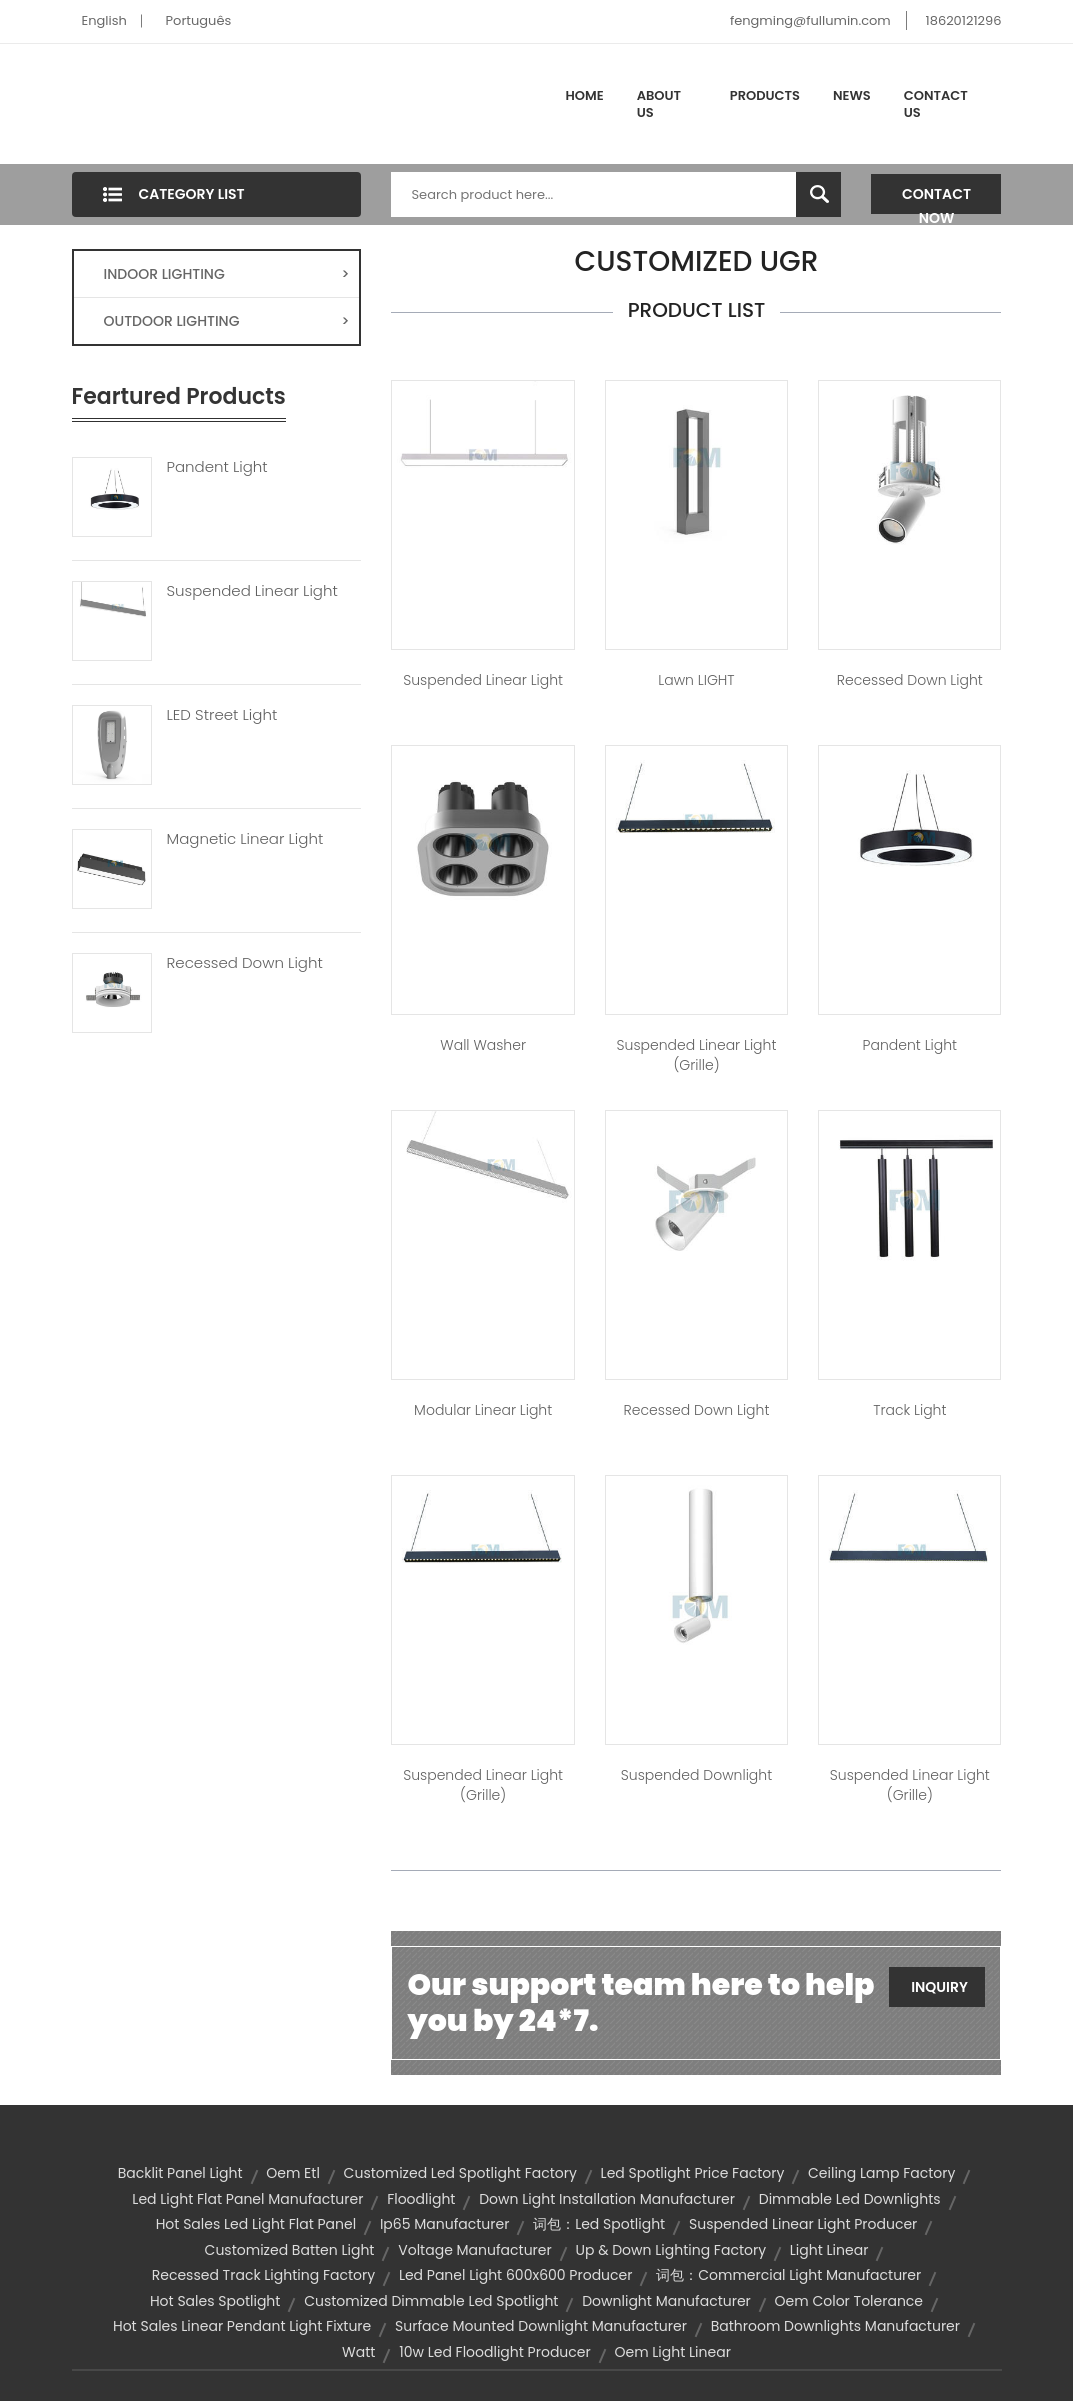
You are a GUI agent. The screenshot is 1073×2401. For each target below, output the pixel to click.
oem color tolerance (849, 2301)
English (104, 20)
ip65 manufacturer (445, 2224)
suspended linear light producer (803, 2224)
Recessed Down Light (245, 963)
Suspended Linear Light (252, 591)
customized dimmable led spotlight (431, 2301)
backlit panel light (180, 2173)
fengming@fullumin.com (810, 20)
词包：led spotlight (599, 2224)
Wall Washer (483, 1045)
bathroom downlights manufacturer (835, 2326)
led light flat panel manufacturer (247, 2199)
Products (765, 95)
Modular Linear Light (483, 1410)
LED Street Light (222, 715)
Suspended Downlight (696, 1775)
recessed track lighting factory (263, 2275)
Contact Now (936, 199)
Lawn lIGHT (696, 680)
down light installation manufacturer (607, 2199)
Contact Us (936, 104)
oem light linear (672, 2352)
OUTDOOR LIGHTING (227, 321)
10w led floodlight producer (495, 2352)
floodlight (421, 2199)
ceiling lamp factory (881, 2173)
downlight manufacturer (666, 2301)
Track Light (909, 1410)
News (852, 95)
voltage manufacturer (475, 2250)
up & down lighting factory (670, 2250)
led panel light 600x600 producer (516, 2275)
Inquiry (939, 1987)
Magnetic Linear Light (245, 839)
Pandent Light (217, 467)
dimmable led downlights (850, 2199)
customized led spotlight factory (460, 2173)
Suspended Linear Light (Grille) (697, 1055)
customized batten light (290, 2250)
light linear (829, 2250)
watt (358, 2352)
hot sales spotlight (215, 2301)
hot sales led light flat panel (256, 2224)
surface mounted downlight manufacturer (541, 2326)
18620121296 (964, 20)
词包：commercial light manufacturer (788, 2275)
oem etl (293, 2173)
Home (585, 95)
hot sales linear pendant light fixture (242, 2326)
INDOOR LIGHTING (227, 274)
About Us (659, 104)
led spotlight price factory (693, 2173)
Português (199, 20)
